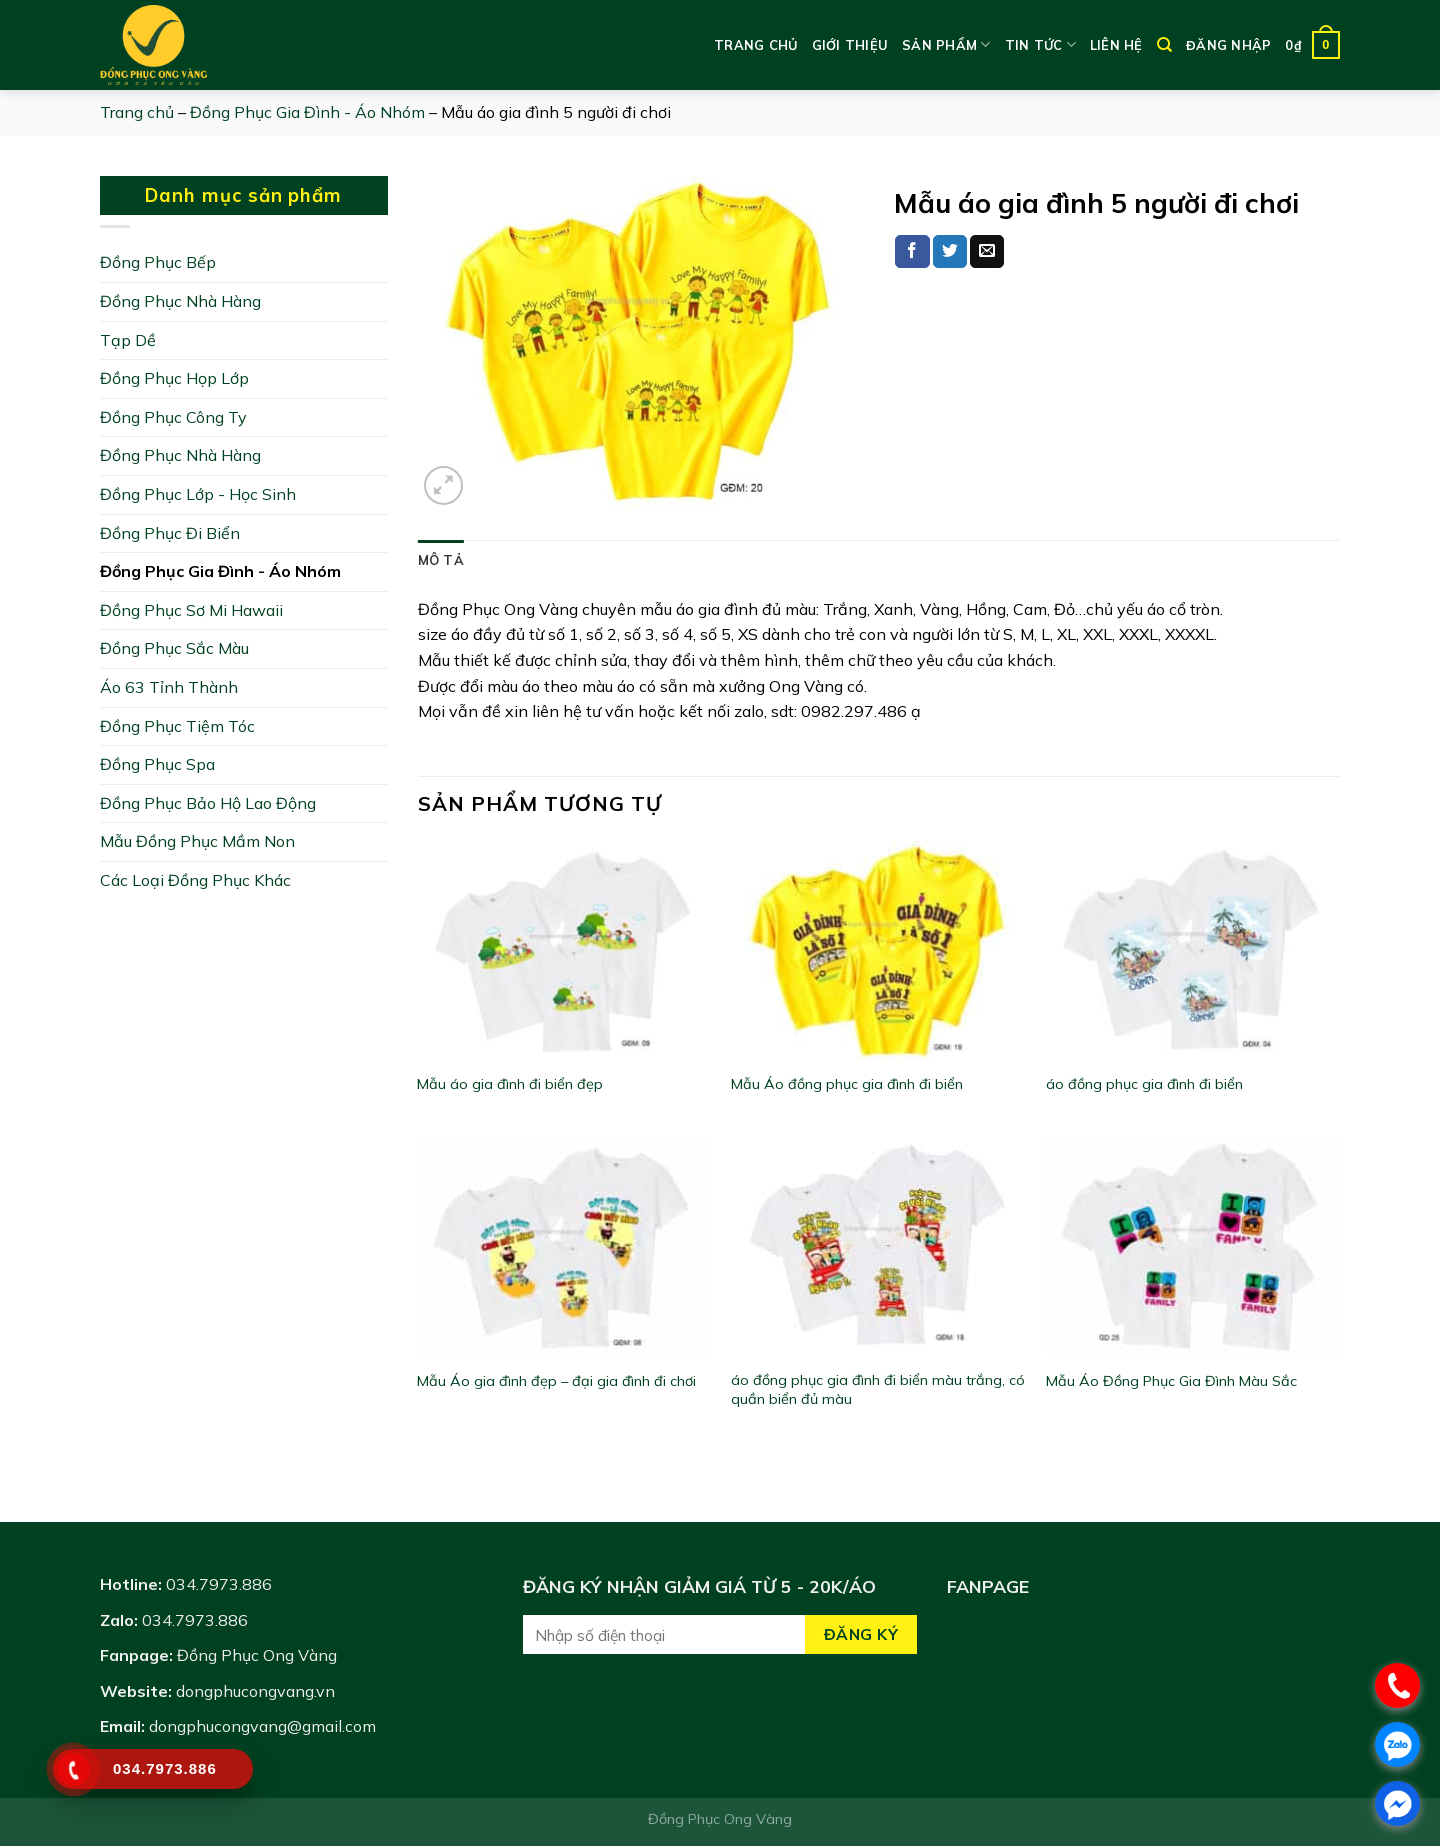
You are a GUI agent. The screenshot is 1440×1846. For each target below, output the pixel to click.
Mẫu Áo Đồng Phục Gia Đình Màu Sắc (1171, 1381)
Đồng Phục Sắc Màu (174, 648)
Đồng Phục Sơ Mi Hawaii (191, 610)
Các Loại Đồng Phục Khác (195, 880)
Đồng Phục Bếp (158, 262)
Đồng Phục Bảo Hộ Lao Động (208, 803)
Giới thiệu (850, 45)
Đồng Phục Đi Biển (170, 533)
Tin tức (1040, 44)
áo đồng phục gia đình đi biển (1144, 1084)
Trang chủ (755, 45)
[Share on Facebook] (912, 252)
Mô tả (441, 560)
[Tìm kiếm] (1164, 45)
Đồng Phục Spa (157, 764)
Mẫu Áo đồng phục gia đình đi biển (847, 1084)
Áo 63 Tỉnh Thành (169, 687)
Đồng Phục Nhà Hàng (180, 301)
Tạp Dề (128, 340)
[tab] (441, 560)
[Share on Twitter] (950, 252)
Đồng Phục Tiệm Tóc (177, 726)
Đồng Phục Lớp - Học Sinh (198, 494)
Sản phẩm (946, 44)
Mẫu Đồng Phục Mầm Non (197, 841)
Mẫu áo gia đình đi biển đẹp (510, 1084)
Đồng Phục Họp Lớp (174, 378)
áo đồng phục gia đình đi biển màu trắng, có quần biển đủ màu (878, 1389)
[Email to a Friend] (987, 252)
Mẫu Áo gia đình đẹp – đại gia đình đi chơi (556, 1381)
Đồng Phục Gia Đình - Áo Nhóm (307, 112)
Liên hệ (1116, 45)
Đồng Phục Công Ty (173, 417)
